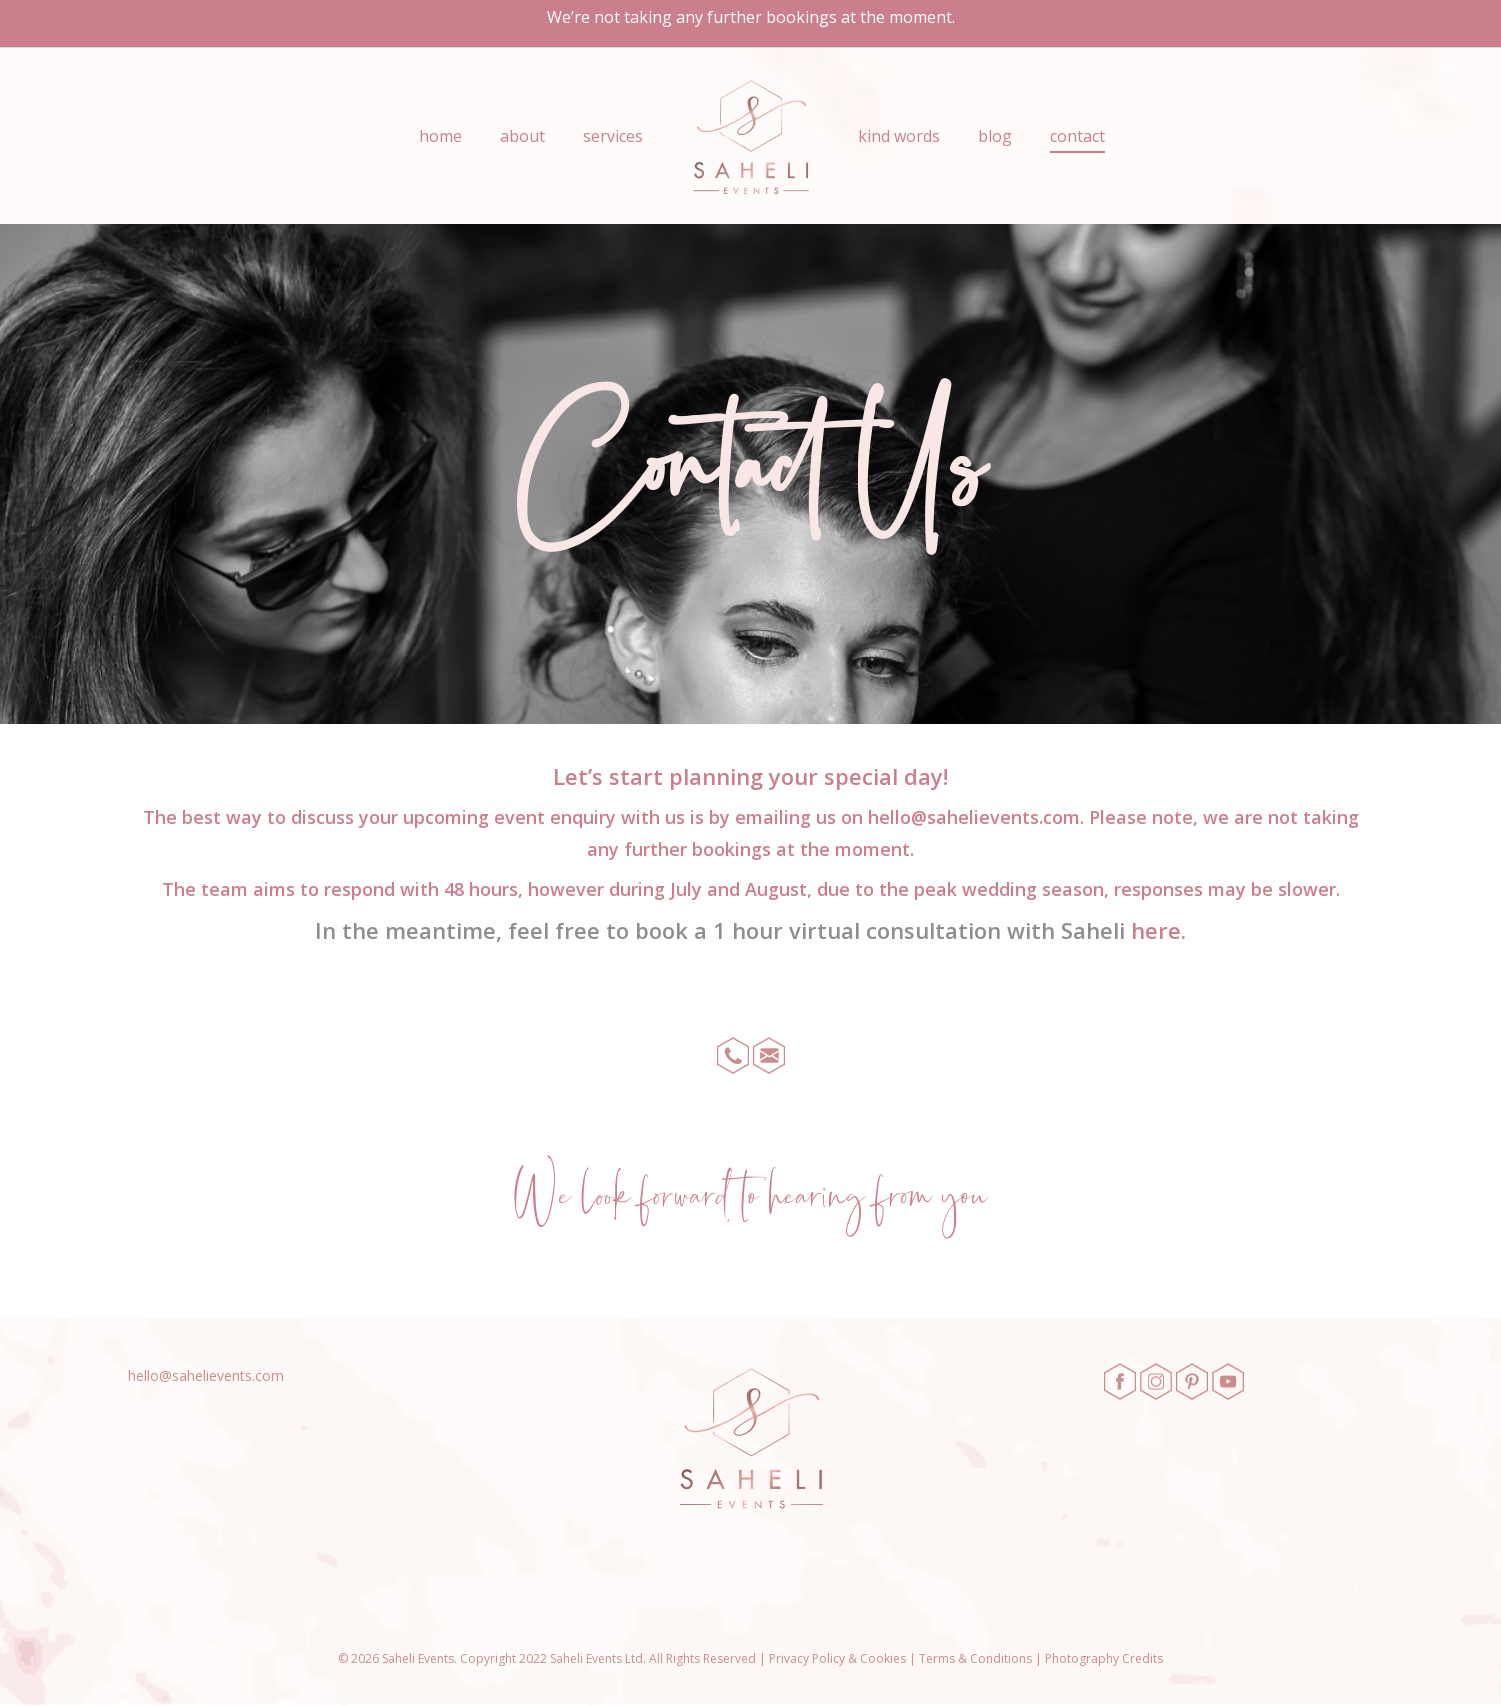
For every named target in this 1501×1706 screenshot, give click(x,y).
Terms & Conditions (975, 1658)
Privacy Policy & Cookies (837, 1658)
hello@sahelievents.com (974, 817)
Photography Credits (1104, 1658)
